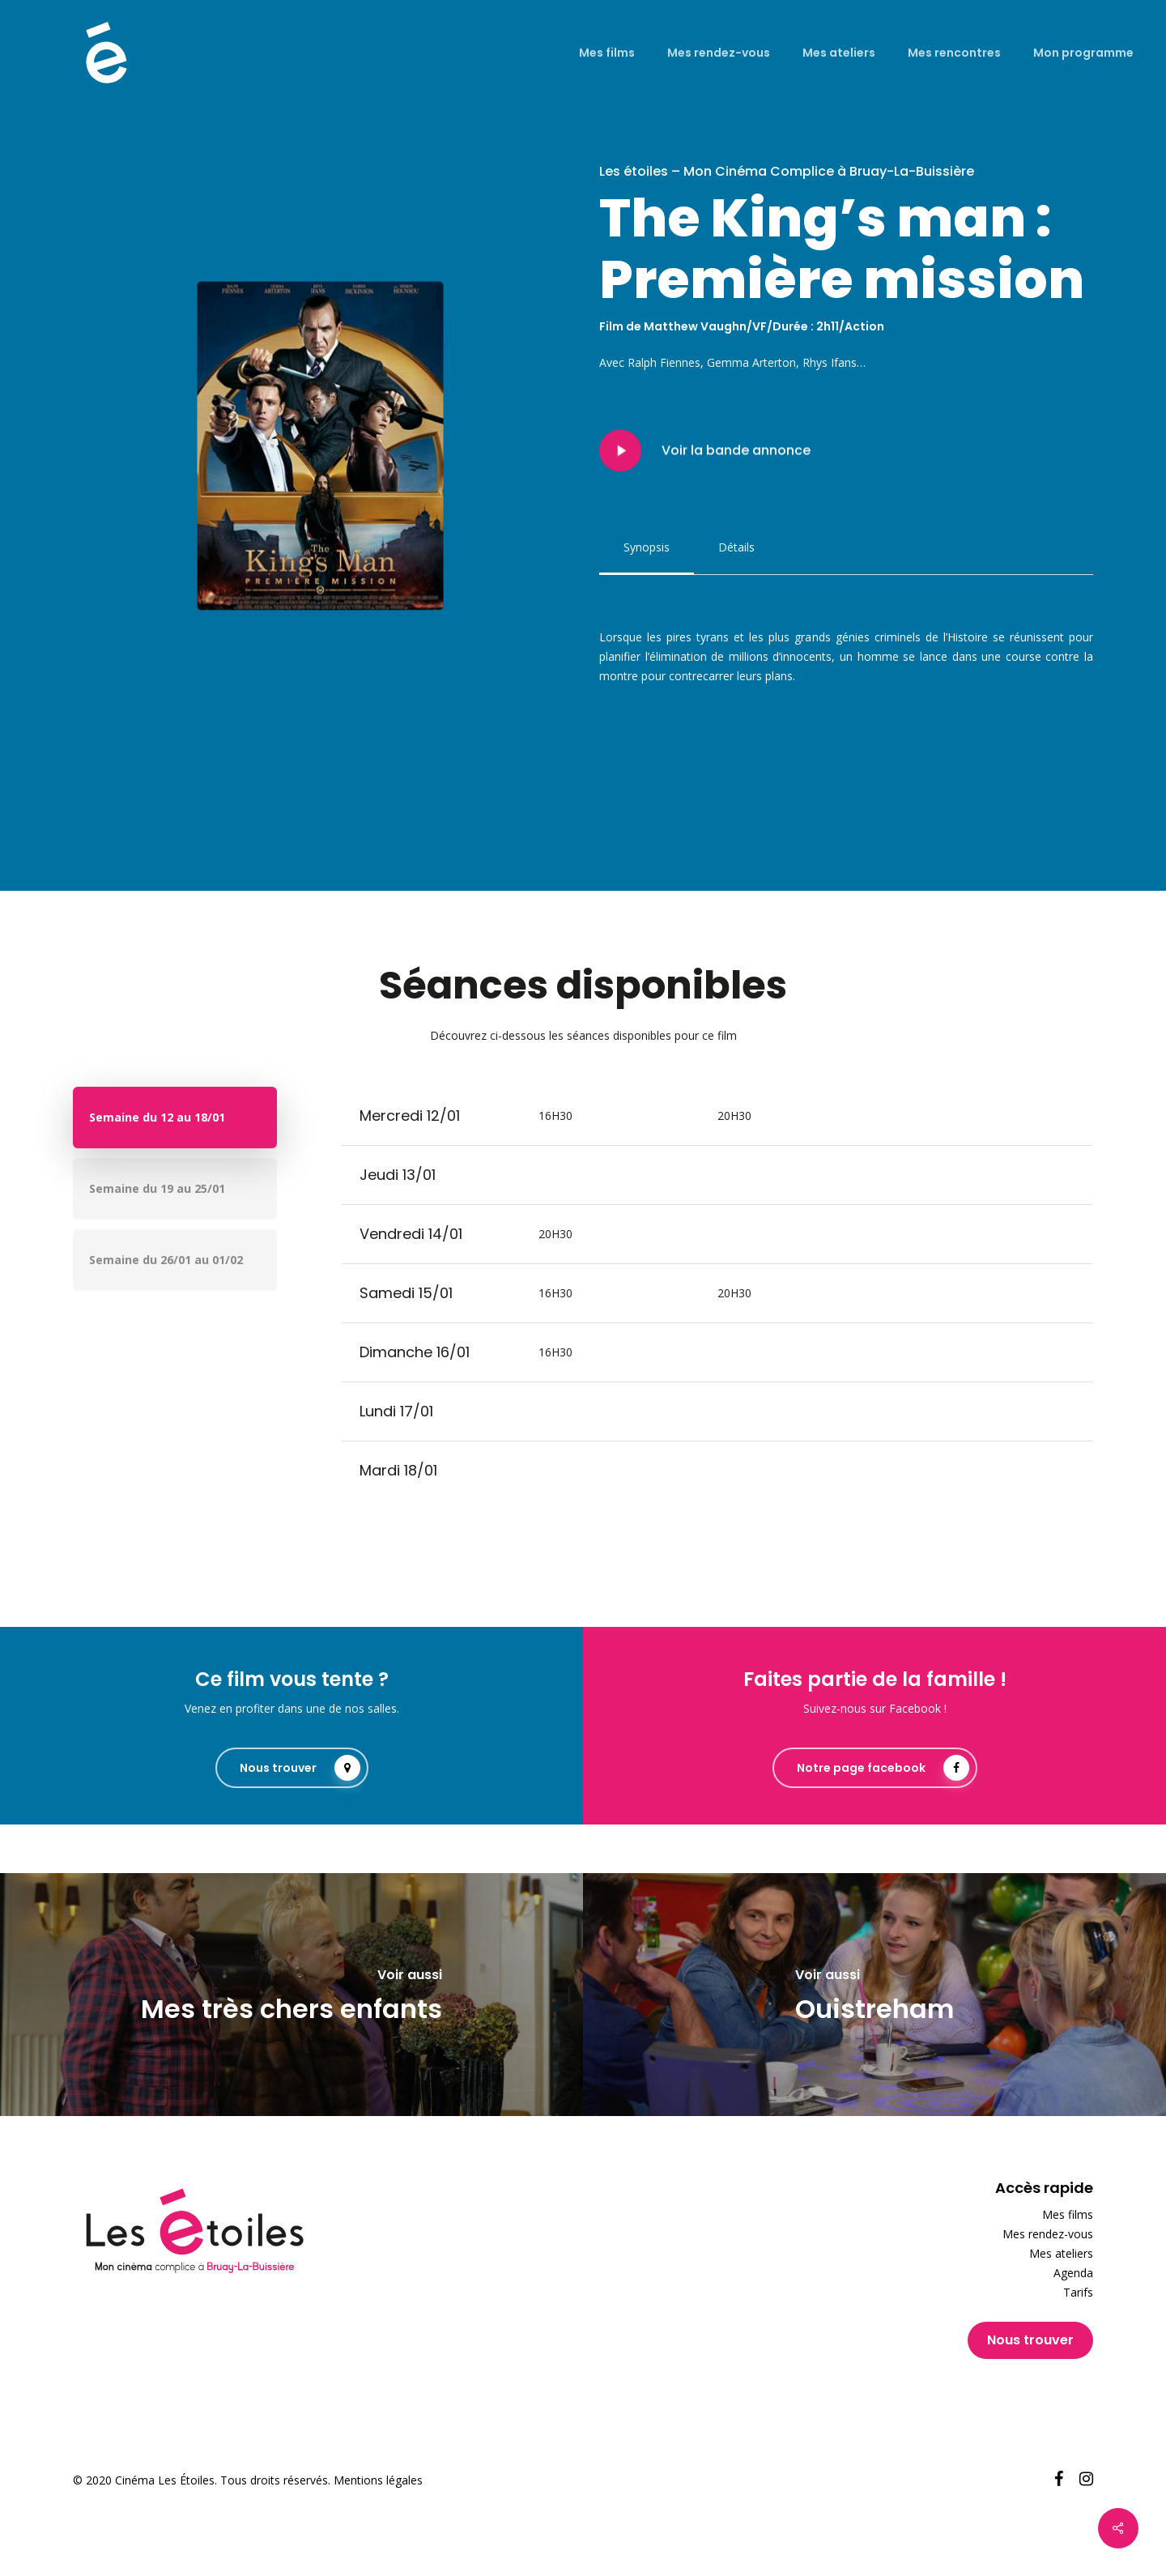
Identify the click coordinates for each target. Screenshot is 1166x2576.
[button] (646, 547)
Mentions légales (378, 2480)
